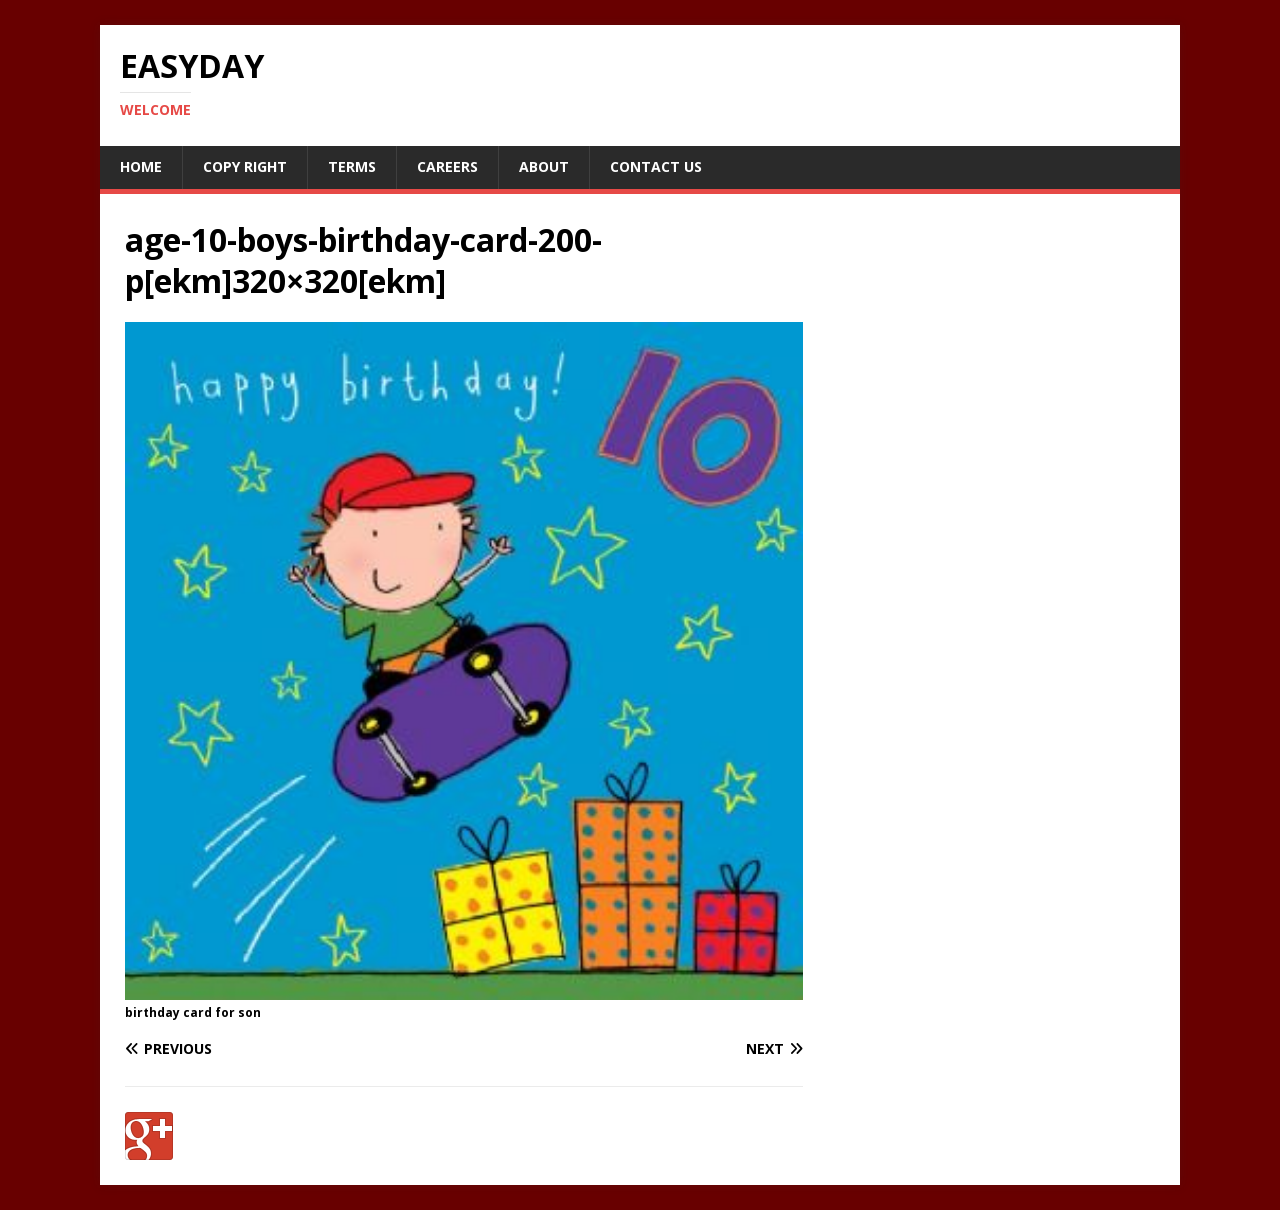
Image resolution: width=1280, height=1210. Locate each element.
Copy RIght (245, 166)
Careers (447, 166)
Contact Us (656, 166)
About (544, 166)
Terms (352, 166)
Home (141, 166)
